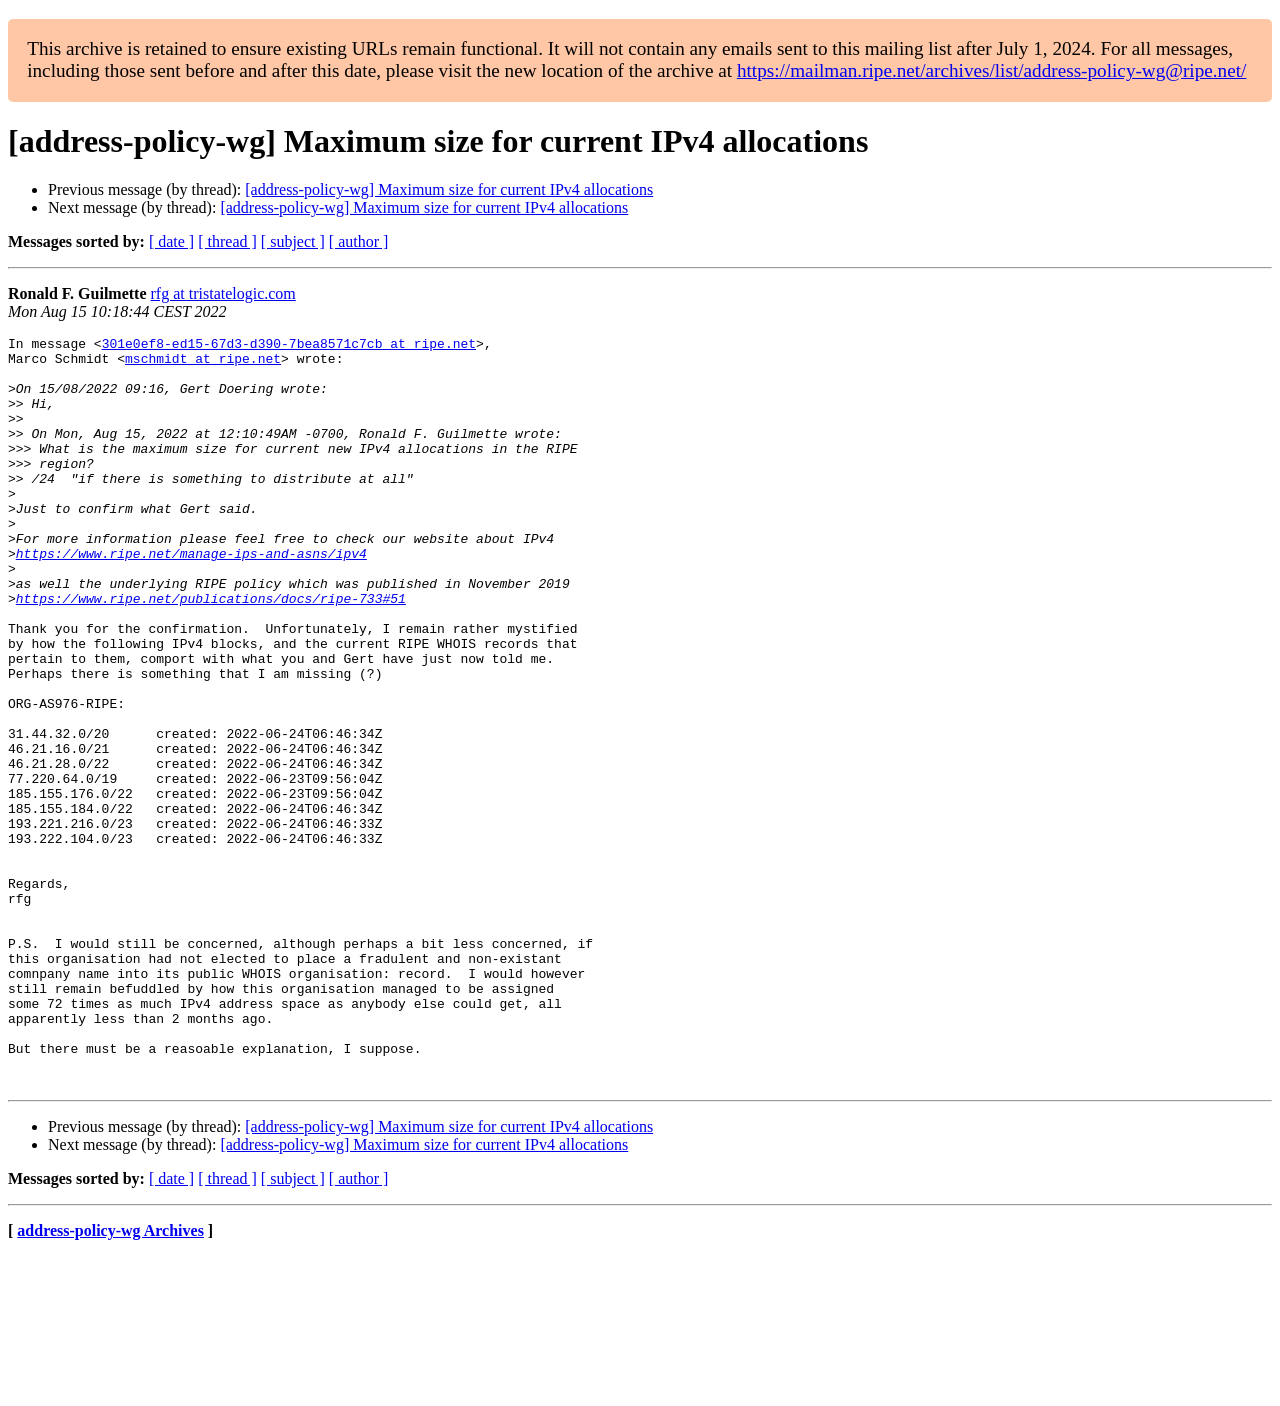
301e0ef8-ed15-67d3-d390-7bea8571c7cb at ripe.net (289, 346)
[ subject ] (293, 241)
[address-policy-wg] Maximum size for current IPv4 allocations (449, 189)
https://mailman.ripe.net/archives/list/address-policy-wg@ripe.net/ (992, 70)
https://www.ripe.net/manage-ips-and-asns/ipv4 (191, 598)
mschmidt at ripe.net (203, 364)
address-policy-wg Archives (110, 1380)
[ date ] (171, 241)
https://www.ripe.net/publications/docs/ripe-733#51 (211, 652)
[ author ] (359, 241)
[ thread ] (227, 241)
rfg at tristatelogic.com (223, 293)
